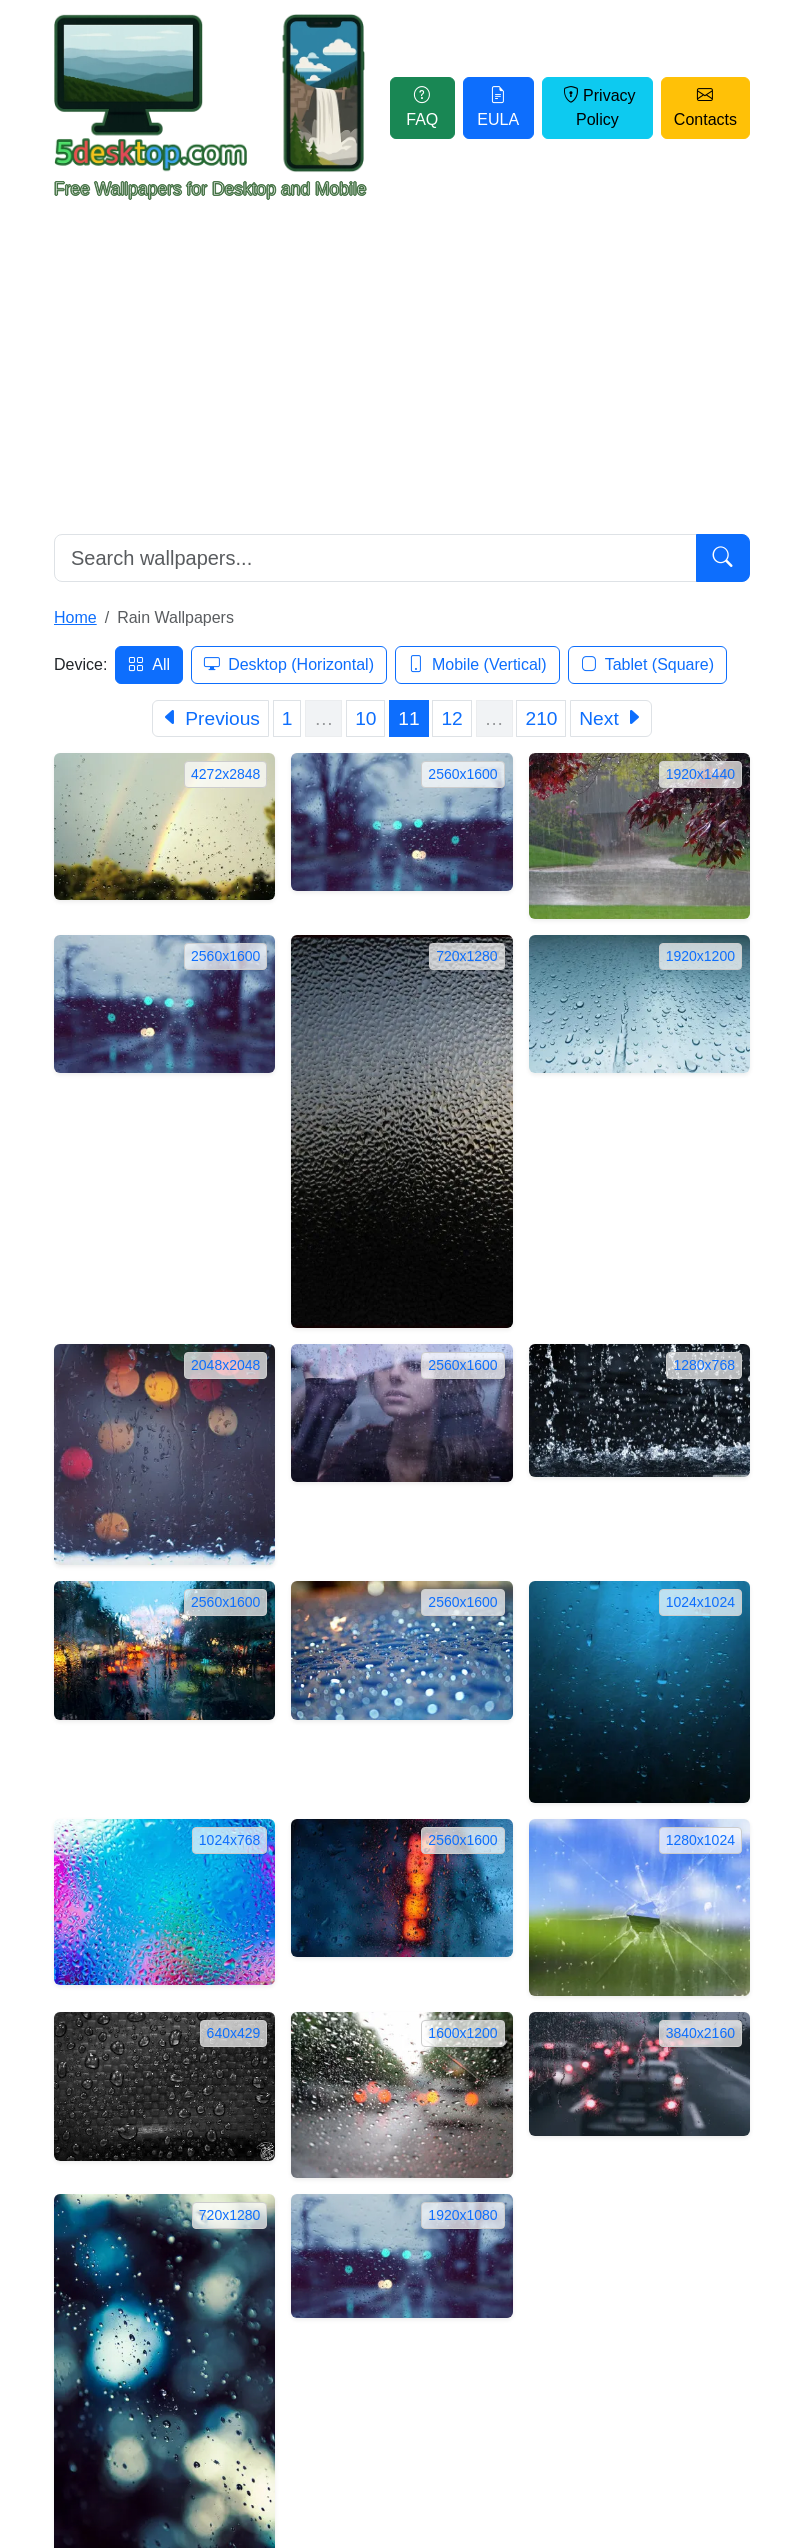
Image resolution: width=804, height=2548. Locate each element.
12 (451, 718)
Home (75, 617)
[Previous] (210, 718)
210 (541, 718)
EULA (498, 107)
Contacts (705, 107)
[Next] (611, 718)
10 (365, 718)
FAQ (422, 107)
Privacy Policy (597, 107)
